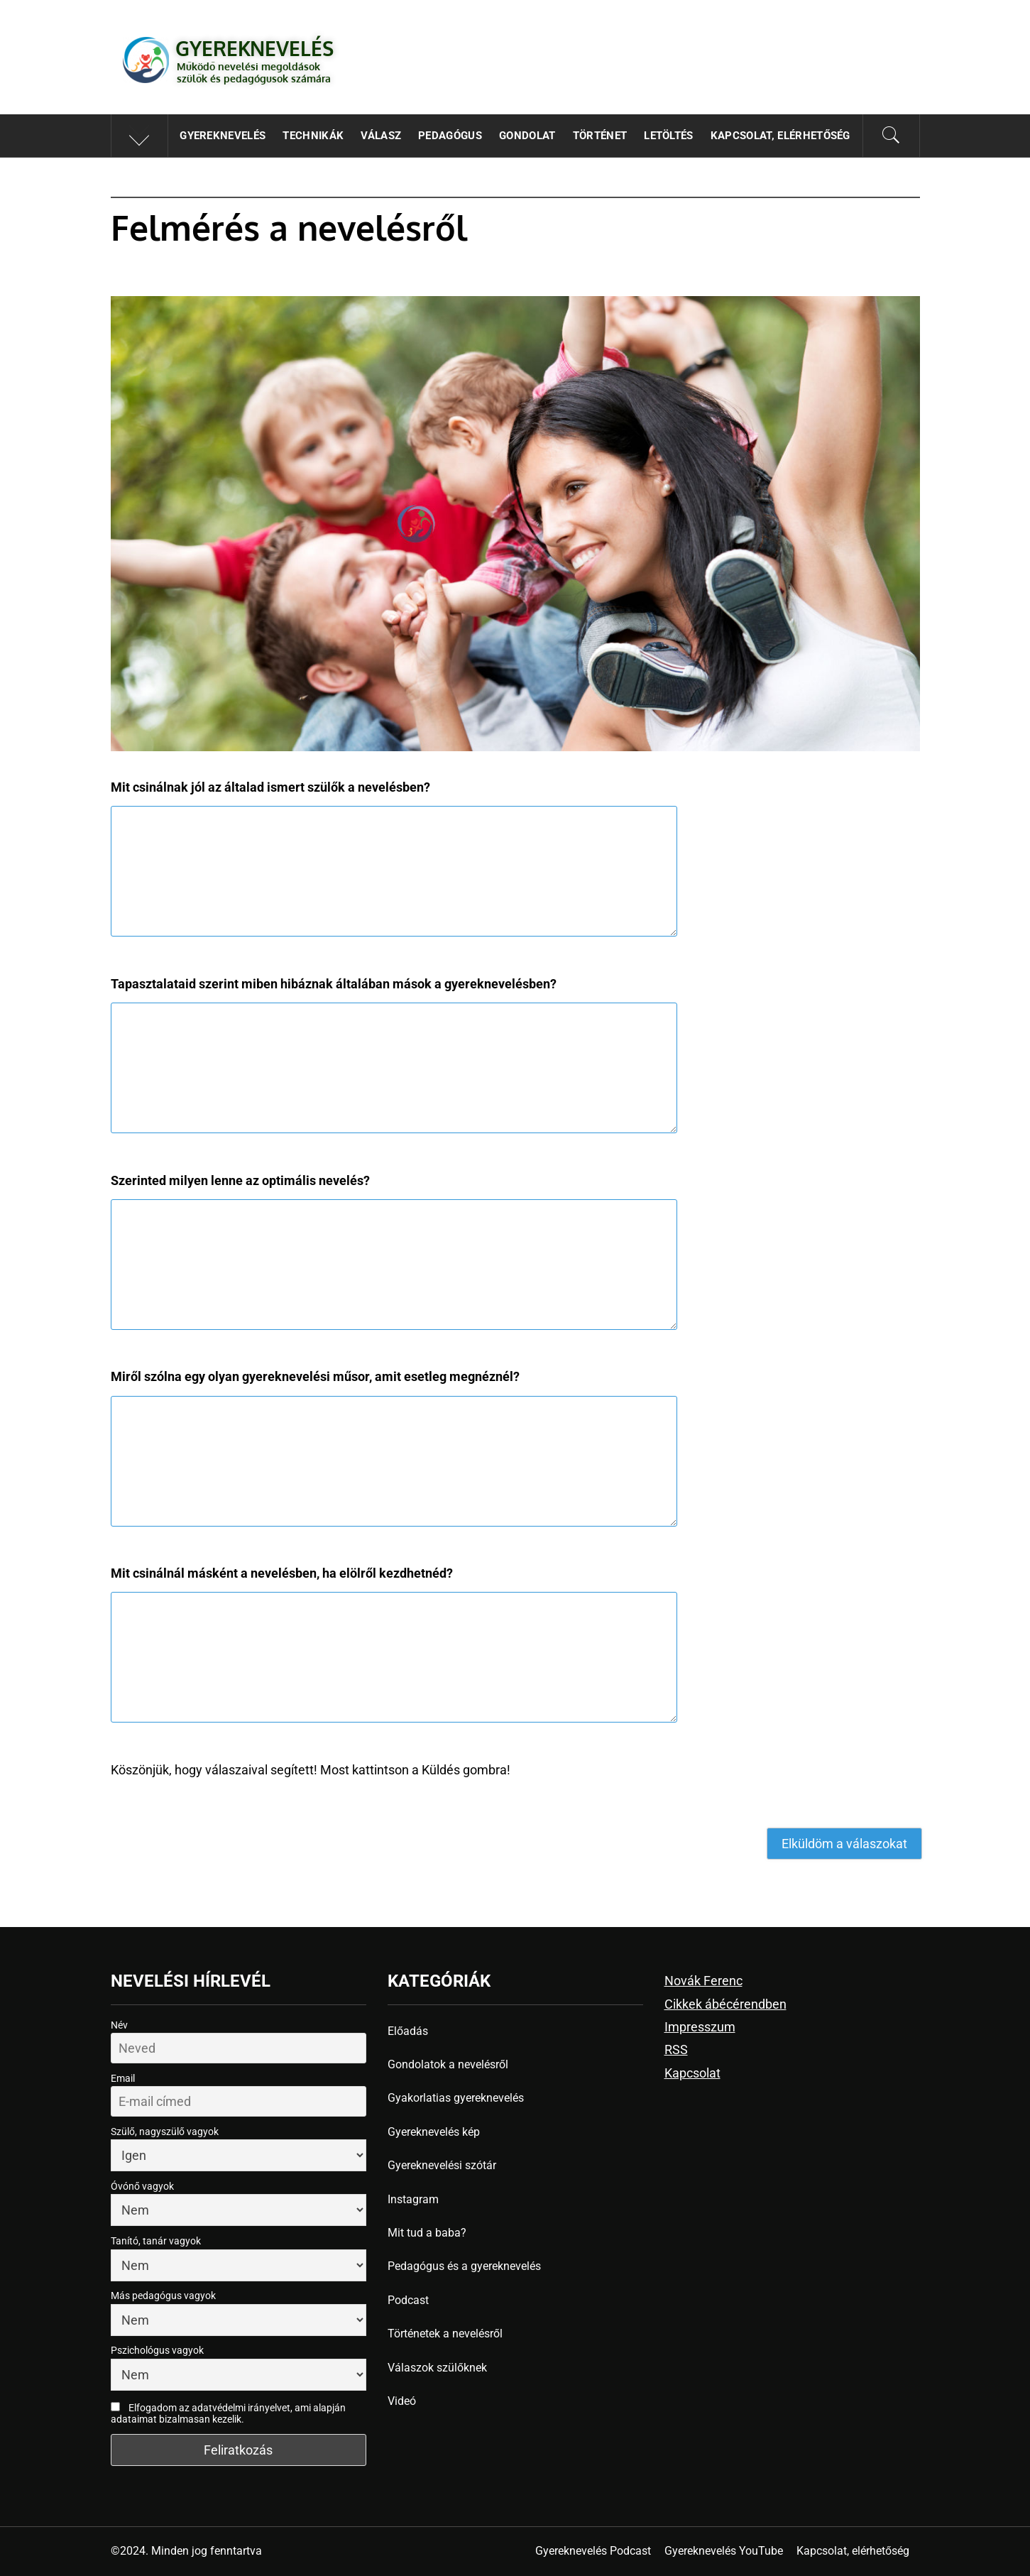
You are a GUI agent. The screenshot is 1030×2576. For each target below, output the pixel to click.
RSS (676, 2049)
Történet (600, 135)
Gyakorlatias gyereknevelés (456, 2098)
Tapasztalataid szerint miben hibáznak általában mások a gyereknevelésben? (334, 983)
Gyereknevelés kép (434, 2132)
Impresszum (699, 2026)
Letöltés (669, 135)
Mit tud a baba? (427, 2232)
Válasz (381, 135)
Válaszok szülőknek (437, 2367)
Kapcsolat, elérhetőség (780, 135)
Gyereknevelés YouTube (723, 2551)
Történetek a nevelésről (445, 2333)
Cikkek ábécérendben (725, 2004)
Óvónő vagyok (142, 2186)
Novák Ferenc (703, 1980)
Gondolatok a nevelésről (448, 2064)
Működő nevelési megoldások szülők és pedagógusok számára (254, 72)
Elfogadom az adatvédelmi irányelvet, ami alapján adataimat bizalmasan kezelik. (228, 2413)
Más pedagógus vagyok (163, 2295)
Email (123, 2078)
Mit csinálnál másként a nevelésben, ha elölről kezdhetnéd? (282, 1573)
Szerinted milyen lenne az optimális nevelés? (240, 1180)
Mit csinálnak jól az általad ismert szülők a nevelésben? (270, 787)
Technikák (313, 135)
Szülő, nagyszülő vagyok (165, 2131)
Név (119, 2025)
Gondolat (527, 135)
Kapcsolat (692, 2072)
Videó (402, 2401)
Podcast (408, 2300)
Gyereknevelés (254, 48)
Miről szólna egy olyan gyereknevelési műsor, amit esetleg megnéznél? (315, 1376)
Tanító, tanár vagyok (156, 2241)
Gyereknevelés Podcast (593, 2551)
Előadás (408, 2031)
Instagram (413, 2199)
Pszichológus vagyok (157, 2350)
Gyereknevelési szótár (442, 2165)
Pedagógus (450, 135)
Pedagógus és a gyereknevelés (464, 2266)
